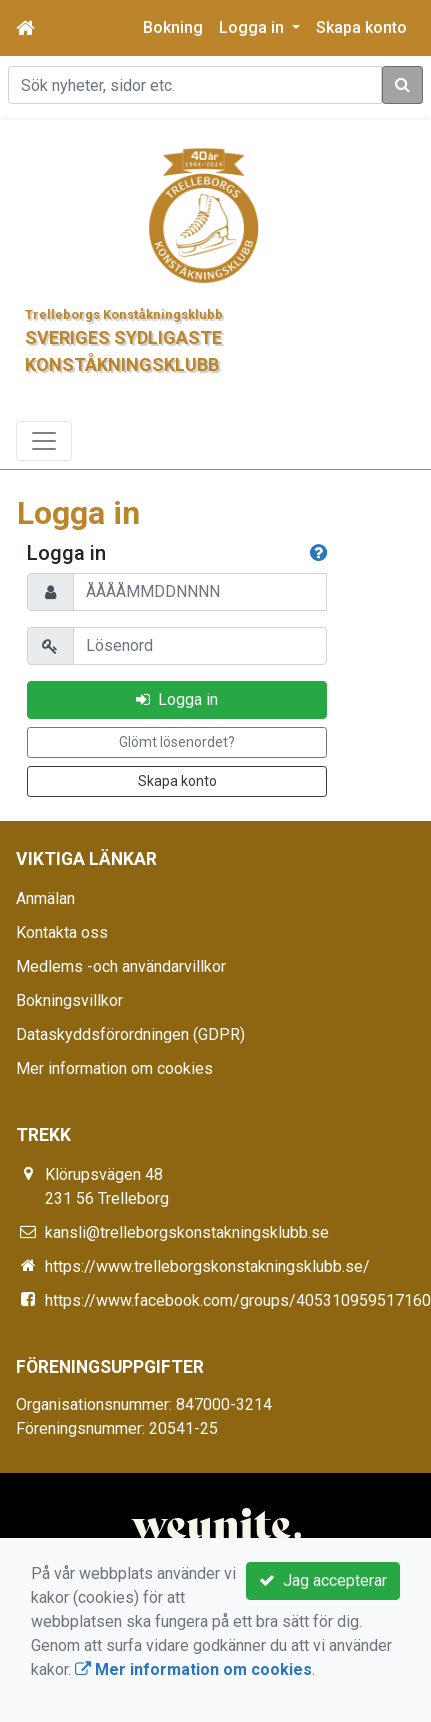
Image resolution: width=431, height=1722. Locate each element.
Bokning (173, 27)
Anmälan (45, 898)
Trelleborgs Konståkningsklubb (124, 314)
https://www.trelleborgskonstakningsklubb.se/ (207, 1266)
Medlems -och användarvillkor (121, 966)
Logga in (177, 699)
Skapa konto (361, 27)
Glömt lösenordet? (177, 742)
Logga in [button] (253, 27)
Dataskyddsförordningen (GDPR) (130, 1034)
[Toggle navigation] (44, 441)
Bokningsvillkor (69, 1000)
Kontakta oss (62, 932)
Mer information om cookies (114, 1068)
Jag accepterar (323, 1580)
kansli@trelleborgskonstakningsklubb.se (187, 1232)
